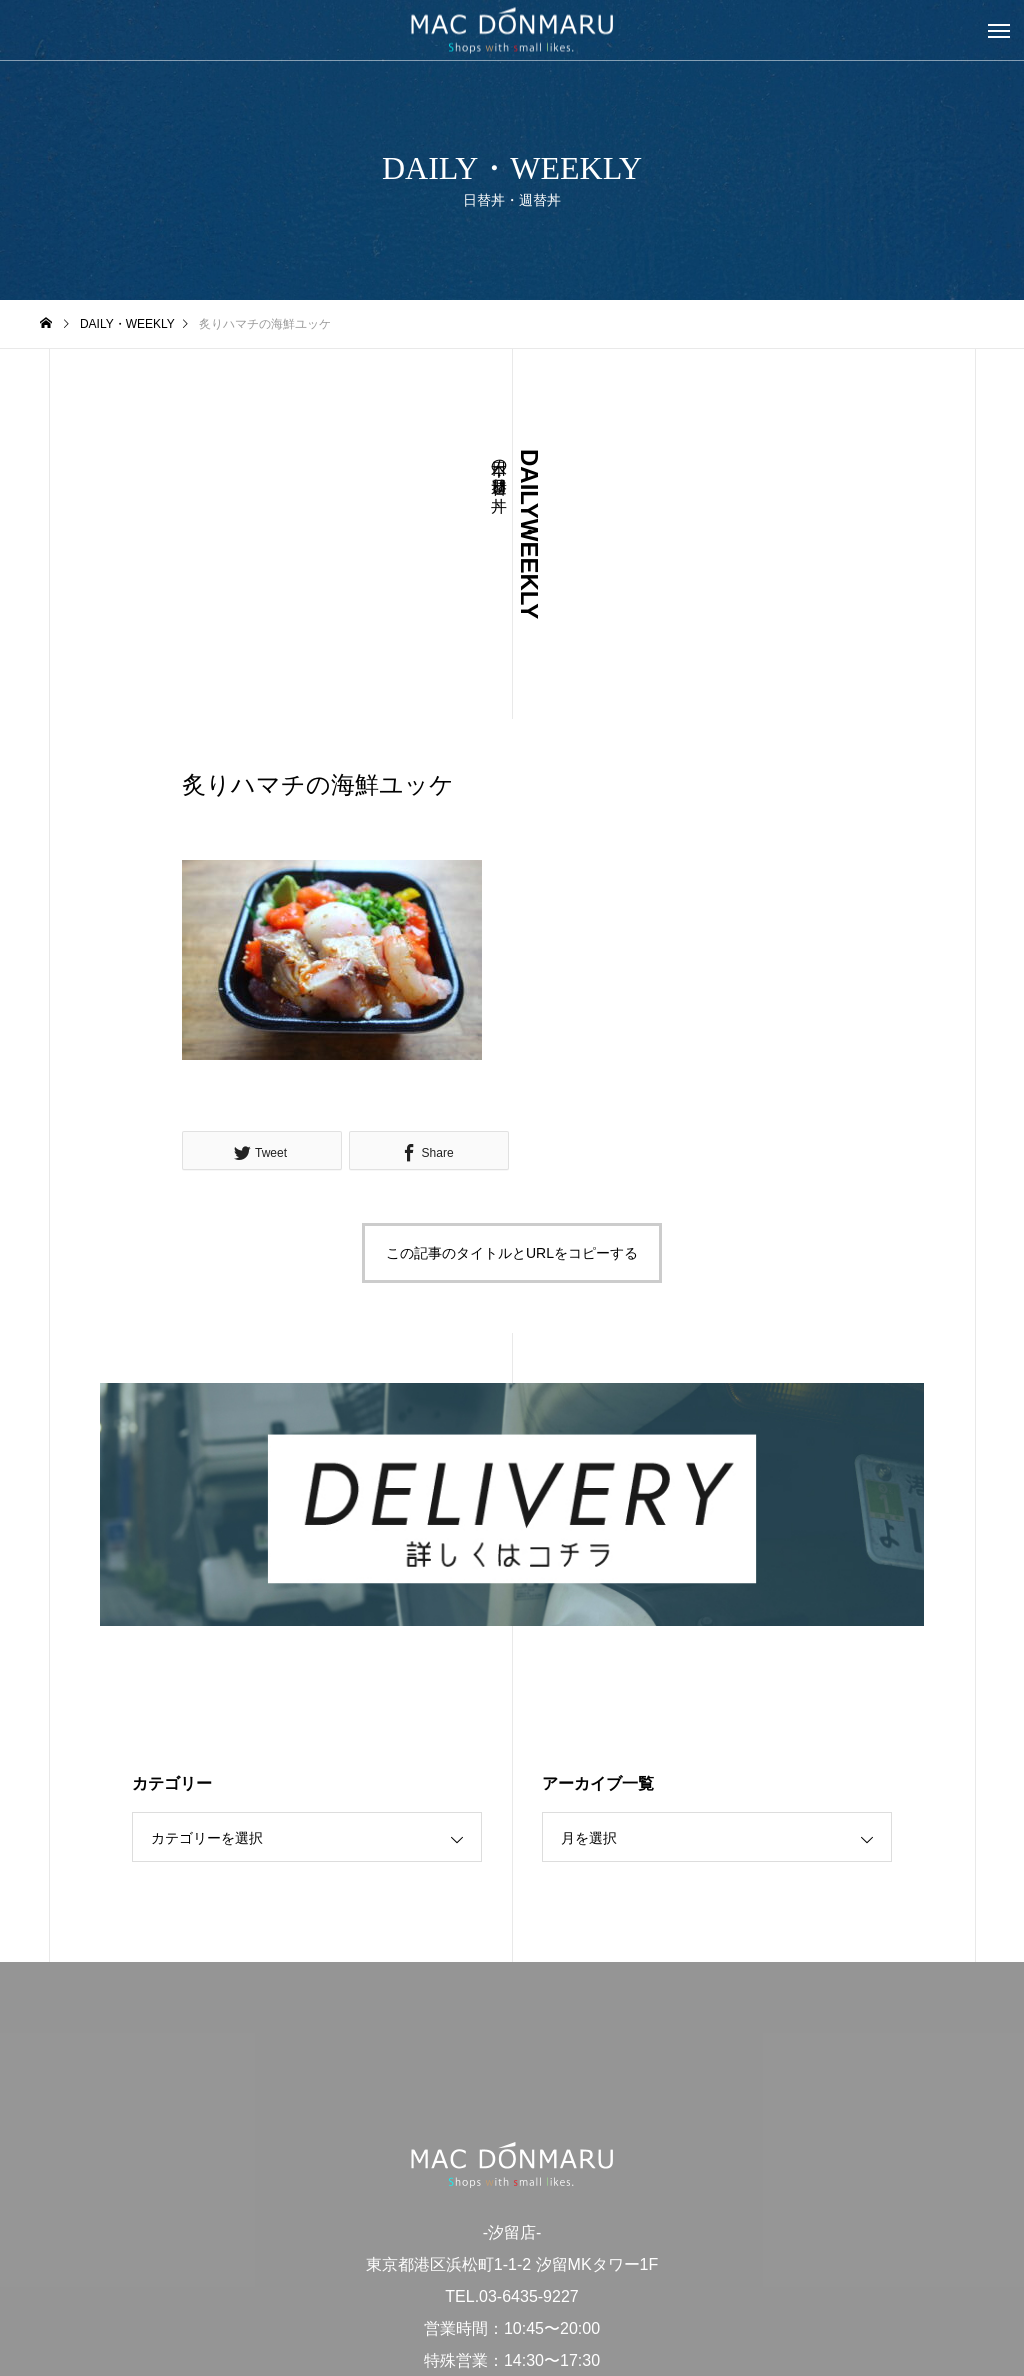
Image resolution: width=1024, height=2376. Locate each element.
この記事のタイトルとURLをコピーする (512, 1253)
